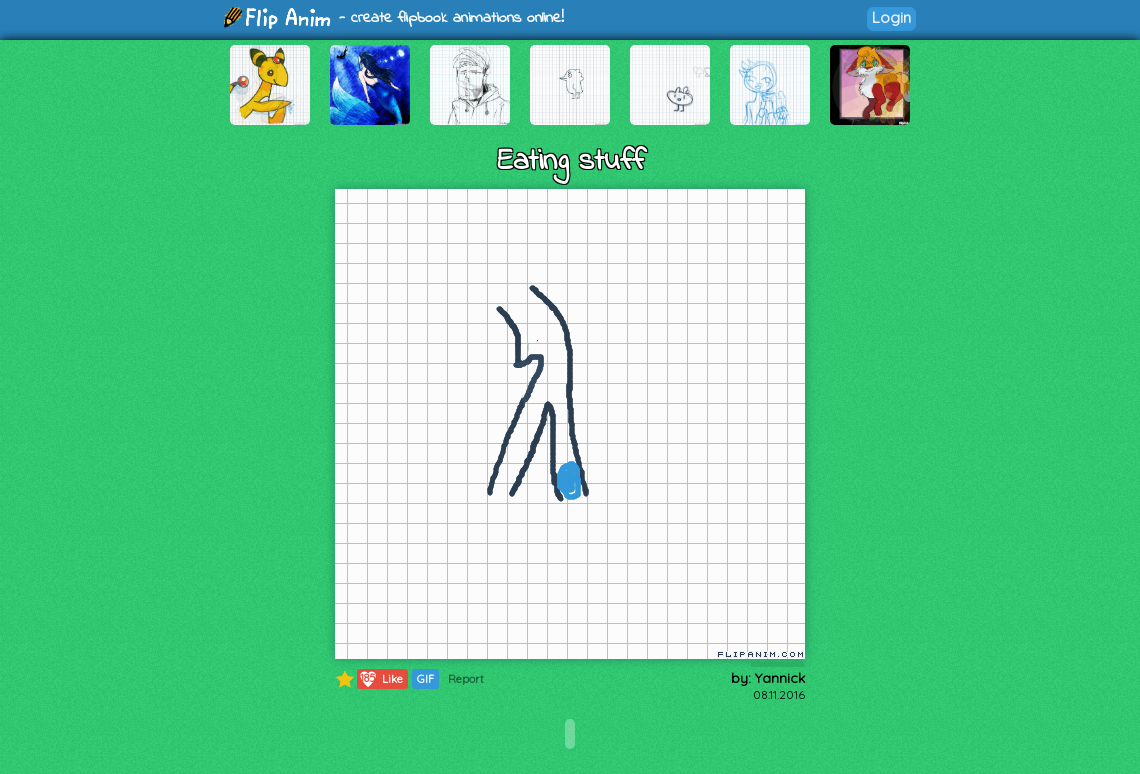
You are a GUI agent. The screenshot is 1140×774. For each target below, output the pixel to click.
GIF (425, 679)
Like (380, 679)
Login (891, 17)
